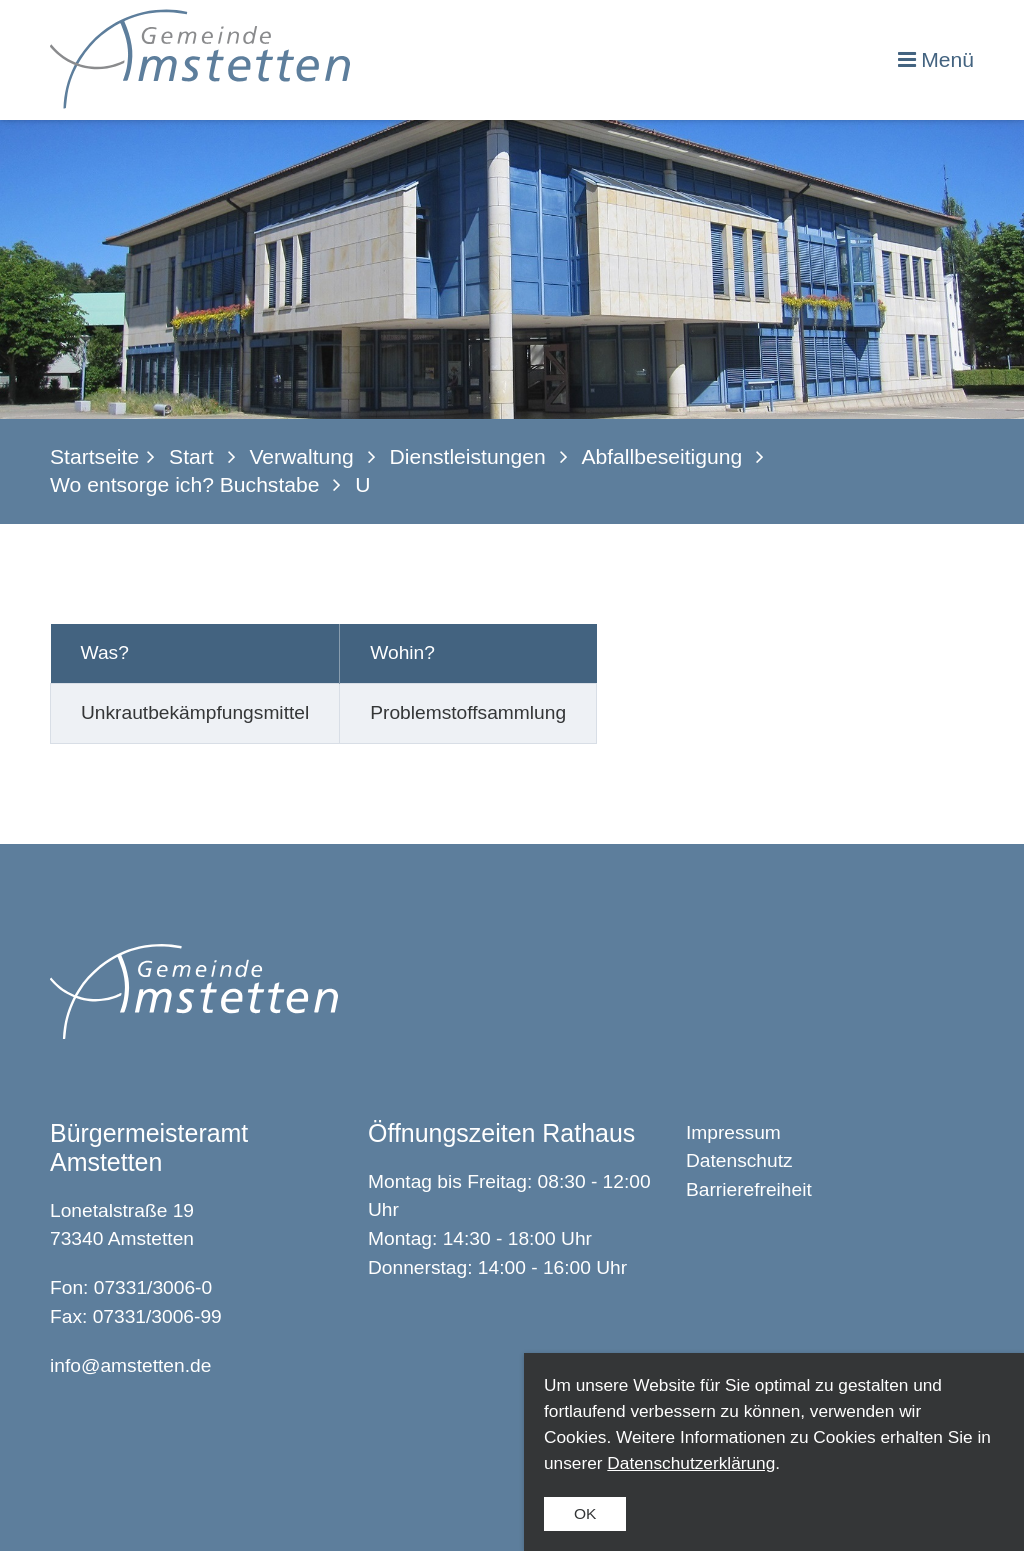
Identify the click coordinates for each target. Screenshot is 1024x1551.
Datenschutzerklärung (691, 1463)
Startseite (94, 456)
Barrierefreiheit (749, 1189)
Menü (947, 59)
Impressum (733, 1132)
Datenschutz (739, 1160)
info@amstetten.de (130, 1365)
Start (191, 456)
